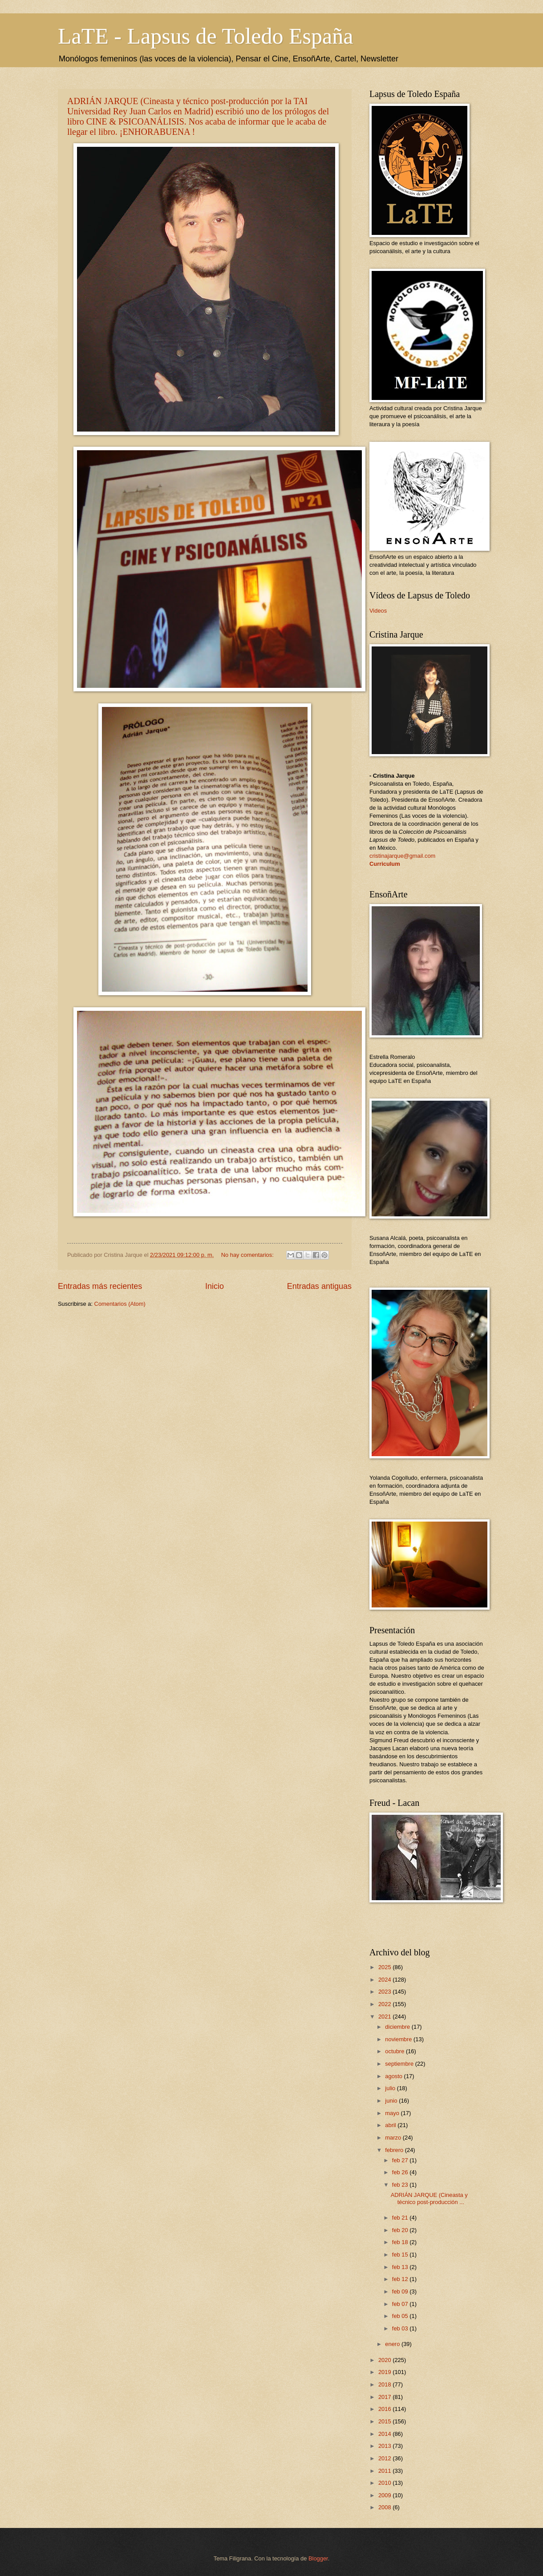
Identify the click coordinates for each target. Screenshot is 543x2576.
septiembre (400, 2063)
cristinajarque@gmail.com (402, 855)
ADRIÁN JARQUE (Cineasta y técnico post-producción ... (429, 2198)
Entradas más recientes (100, 1286)
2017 (385, 2397)
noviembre (399, 2039)
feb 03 (400, 2328)
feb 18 (400, 2242)
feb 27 (400, 2160)
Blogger (318, 2558)
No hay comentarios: (248, 1255)
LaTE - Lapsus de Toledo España (205, 36)
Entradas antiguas (319, 1286)
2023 (385, 1991)
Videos (378, 610)
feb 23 (400, 2184)
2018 (385, 2384)
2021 (385, 2016)
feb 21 (400, 2217)
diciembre (398, 2026)
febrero (395, 2150)
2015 (385, 2421)
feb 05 (400, 2316)
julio (391, 2088)
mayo (393, 2113)
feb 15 (400, 2254)
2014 (385, 2434)
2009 (385, 2495)
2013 (385, 2446)
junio (392, 2100)
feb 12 (400, 2279)
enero (393, 2344)
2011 (385, 2470)
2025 (385, 1967)
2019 (385, 2372)
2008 (385, 2507)
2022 (385, 2004)
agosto (394, 2076)
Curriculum (384, 863)
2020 (385, 2360)
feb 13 (400, 2267)
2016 (385, 2409)
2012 (385, 2458)
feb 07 (400, 2304)
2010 (385, 2482)
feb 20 (400, 2230)
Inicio (214, 1286)
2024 (385, 1979)
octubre (395, 2051)
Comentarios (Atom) (120, 1303)
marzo (393, 2137)
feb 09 (400, 2291)
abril (391, 2125)
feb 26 (400, 2172)
